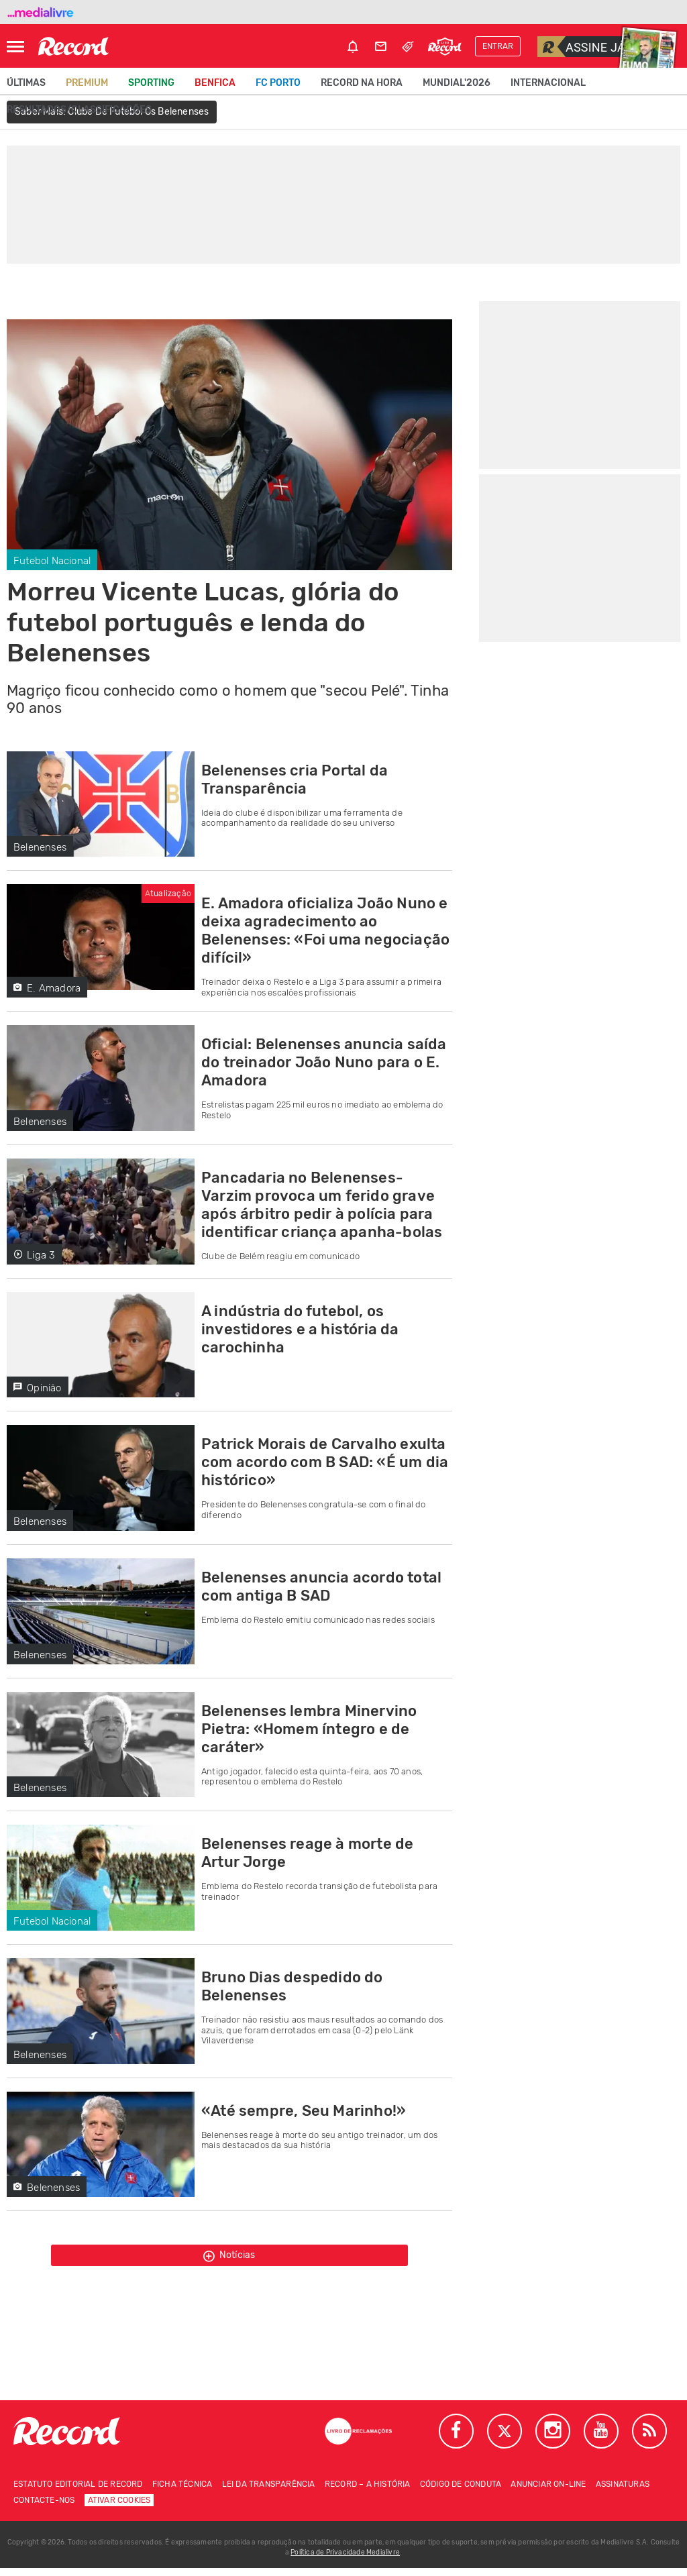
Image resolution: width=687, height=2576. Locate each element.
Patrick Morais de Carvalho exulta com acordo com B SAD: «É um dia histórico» (324, 1462)
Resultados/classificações (79, 109)
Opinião (37, 1388)
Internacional (548, 83)
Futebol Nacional (52, 561)
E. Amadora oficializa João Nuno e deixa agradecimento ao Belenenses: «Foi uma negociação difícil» (325, 930)
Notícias (229, 2259)
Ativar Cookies (119, 2508)
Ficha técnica (182, 2492)
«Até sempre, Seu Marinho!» (303, 2111)
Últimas (26, 83)
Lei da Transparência (268, 2492)
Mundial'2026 (456, 83)
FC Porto (278, 83)
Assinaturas (622, 2492)
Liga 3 (34, 1255)
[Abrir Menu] (15, 46)
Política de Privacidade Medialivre (345, 2561)
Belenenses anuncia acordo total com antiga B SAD (321, 1586)
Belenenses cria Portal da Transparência (294, 779)
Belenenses (39, 847)
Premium (87, 83)
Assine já (581, 46)
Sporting (151, 83)
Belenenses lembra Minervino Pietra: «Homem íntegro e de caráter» (309, 1729)
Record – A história (368, 2492)
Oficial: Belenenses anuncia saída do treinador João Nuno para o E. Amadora (324, 1062)
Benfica (215, 83)
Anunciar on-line (548, 2492)
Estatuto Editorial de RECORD (78, 2492)
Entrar (497, 46)
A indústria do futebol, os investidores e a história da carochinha (300, 1329)
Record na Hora (362, 83)
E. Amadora (47, 988)
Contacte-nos (43, 2508)
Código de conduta (460, 2492)
